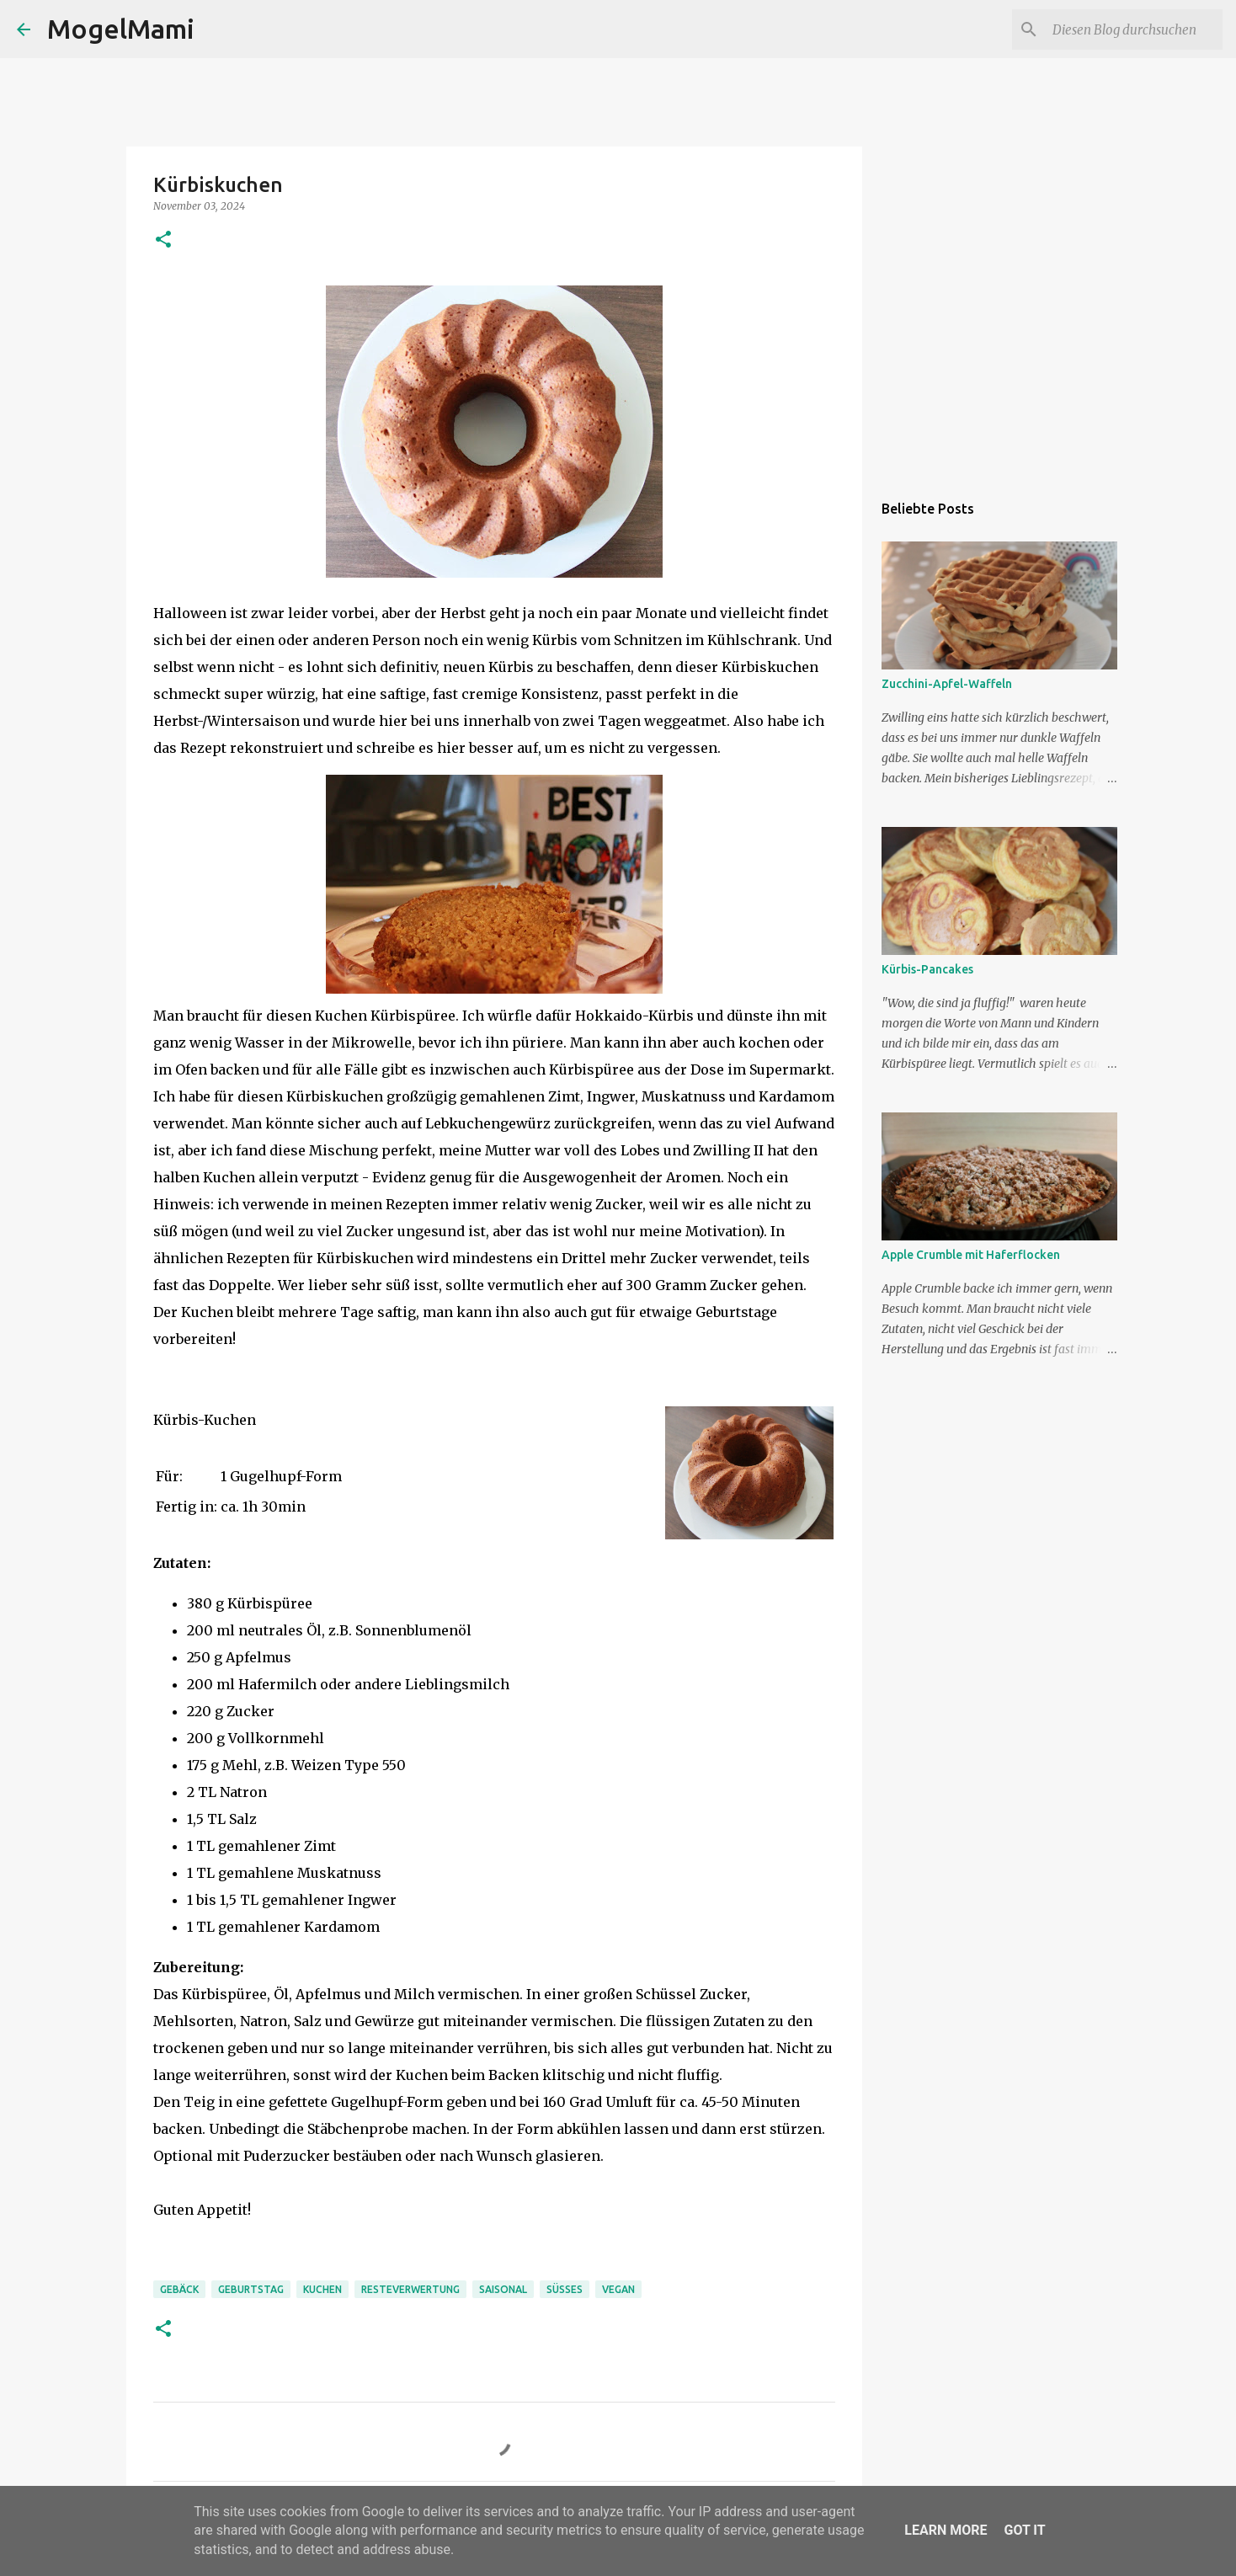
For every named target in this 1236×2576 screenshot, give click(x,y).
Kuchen (322, 2289)
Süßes (564, 2289)
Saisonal (503, 2289)
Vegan (618, 2289)
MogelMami (120, 28)
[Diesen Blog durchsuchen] (1134, 29)
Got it (1024, 2530)
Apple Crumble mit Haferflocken (971, 1254)
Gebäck (179, 2289)
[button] (163, 240)
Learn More (945, 2530)
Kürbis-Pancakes (927, 969)
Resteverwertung (410, 2289)
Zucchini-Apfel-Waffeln (947, 684)
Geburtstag (251, 2289)
